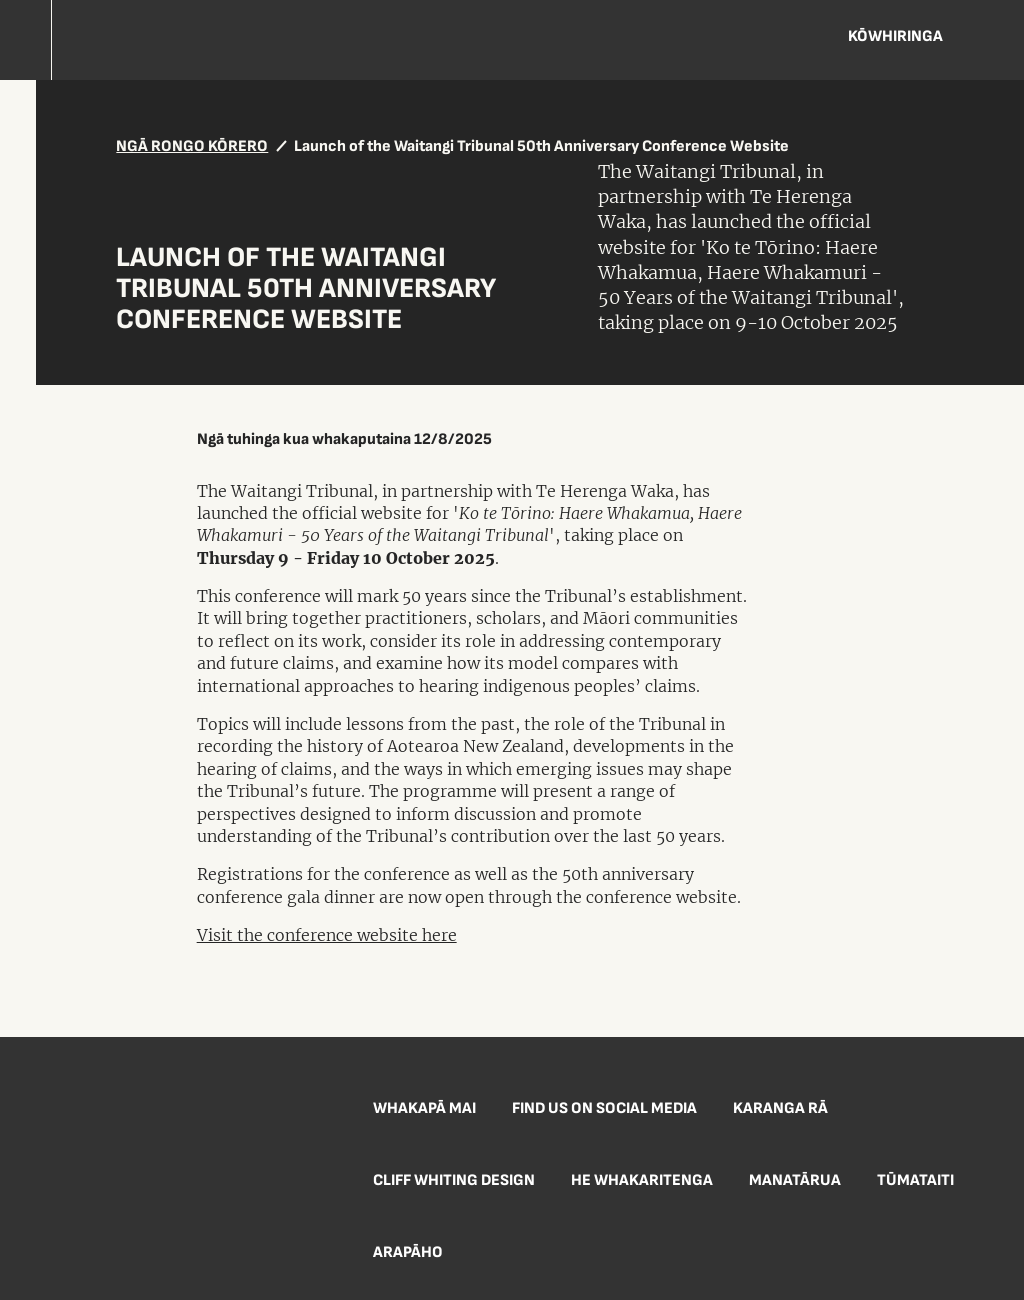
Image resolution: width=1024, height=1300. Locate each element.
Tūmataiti (915, 1180)
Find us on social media (604, 1108)
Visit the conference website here (327, 935)
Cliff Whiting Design (454, 1180)
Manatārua (795, 1180)
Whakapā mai (424, 1108)
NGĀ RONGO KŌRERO (192, 146)
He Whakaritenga (642, 1180)
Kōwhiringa (895, 36)
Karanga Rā (780, 1108)
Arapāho (408, 1252)
